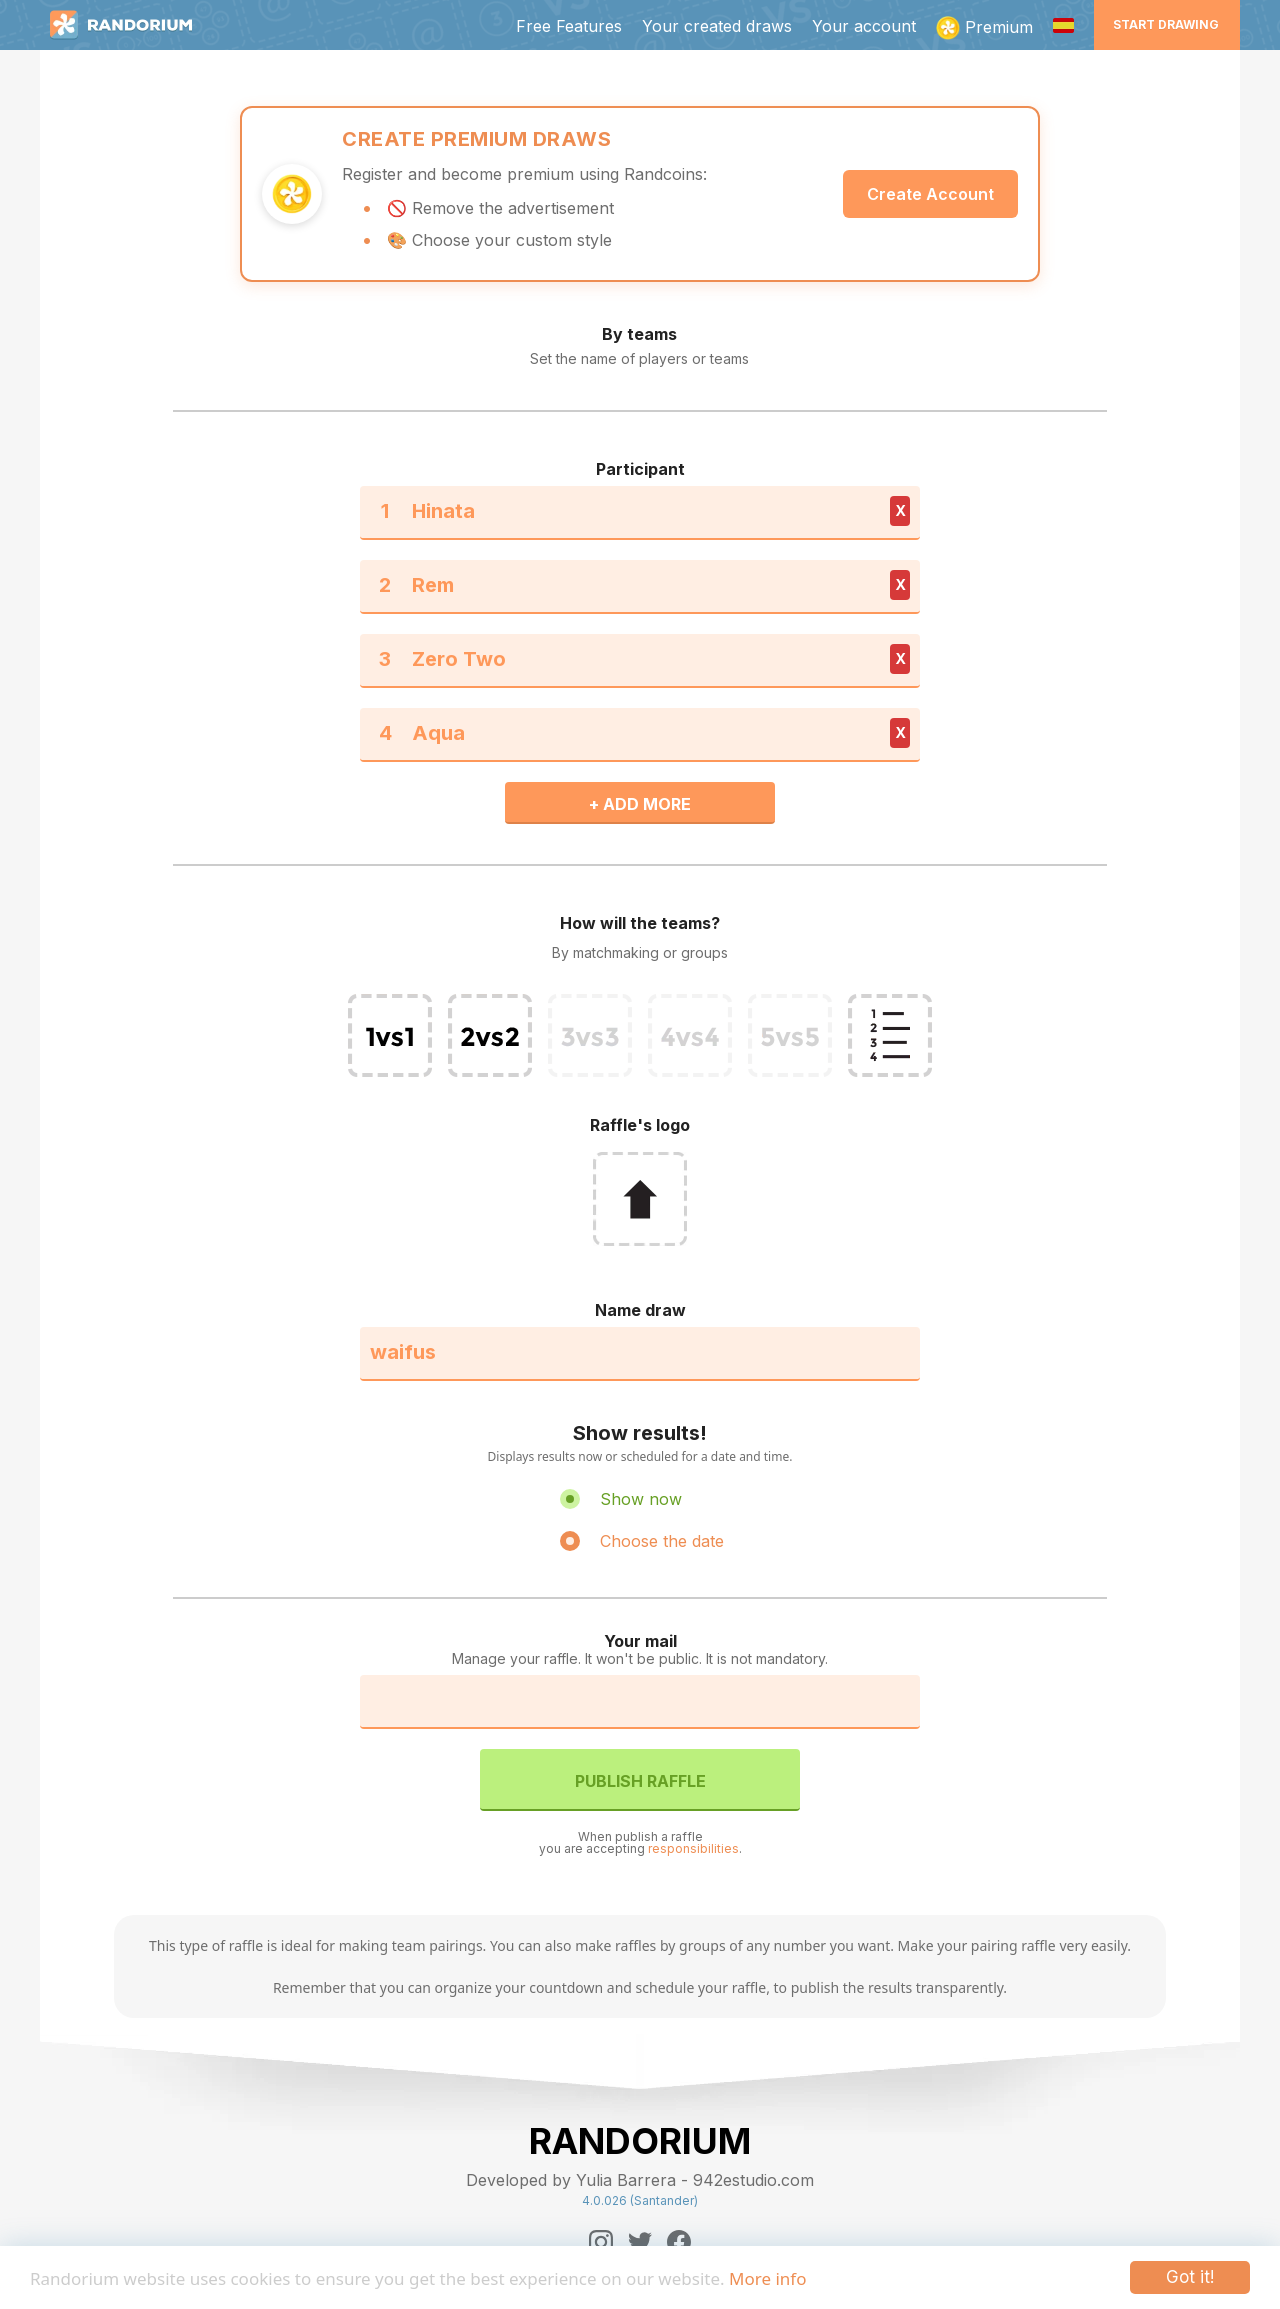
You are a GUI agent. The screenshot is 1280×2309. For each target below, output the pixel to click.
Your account (864, 26)
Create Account (930, 194)
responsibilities (693, 1848)
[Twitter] (640, 2242)
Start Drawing (1166, 24)
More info (767, 2278)
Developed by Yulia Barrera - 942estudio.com (640, 2180)
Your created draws (717, 26)
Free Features (569, 26)
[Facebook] (679, 2242)
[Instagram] (601, 2242)
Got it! (1190, 2277)
